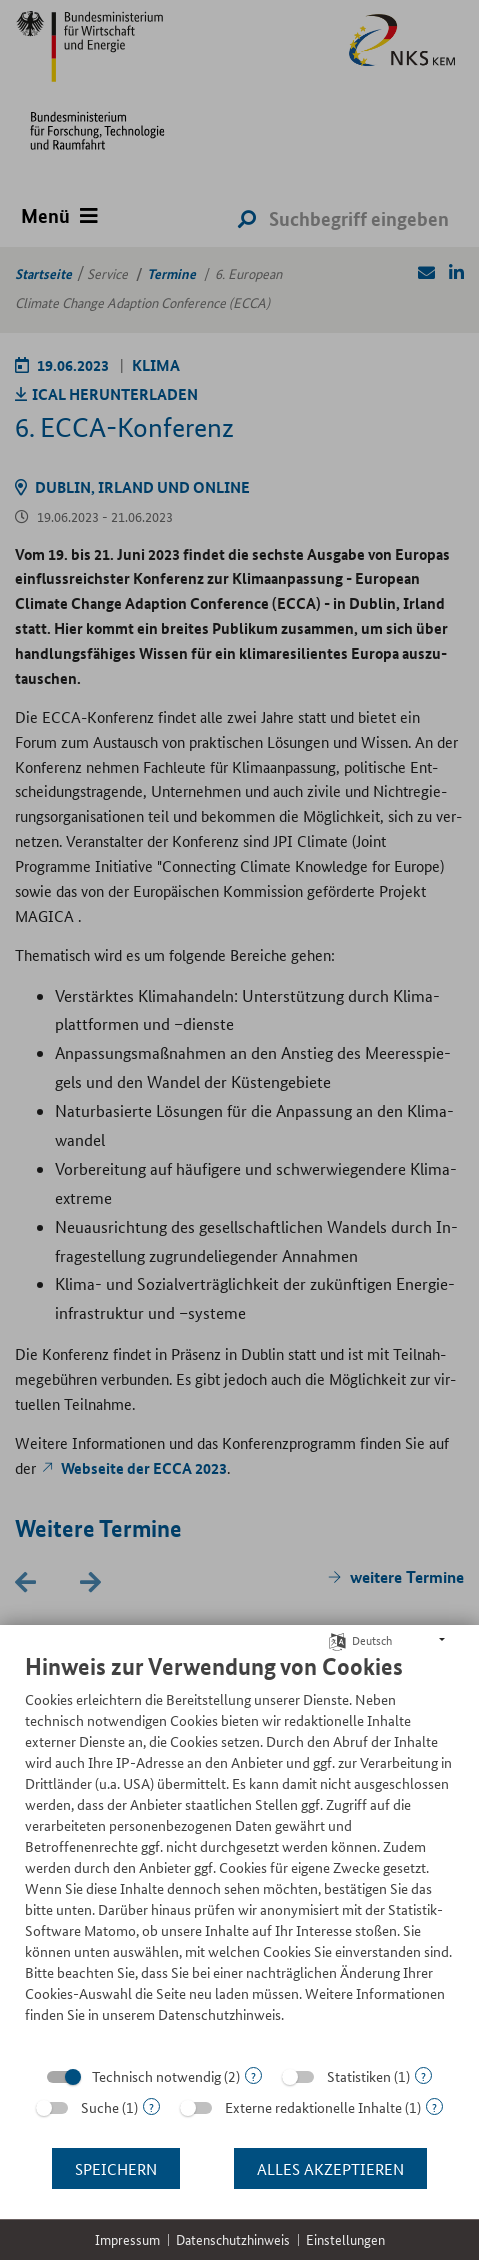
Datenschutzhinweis (233, 2239)
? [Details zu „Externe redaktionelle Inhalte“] (434, 2106)
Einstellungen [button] (345, 2239)
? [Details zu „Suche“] (151, 2106)
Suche (100, 2107)
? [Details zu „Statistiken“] (423, 2075)
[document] (239, 1853)
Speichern (116, 2168)
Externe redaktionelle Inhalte (313, 2107)
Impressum (127, 2239)
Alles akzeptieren (330, 2168)
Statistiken (359, 2076)
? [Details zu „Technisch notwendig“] (253, 2075)
